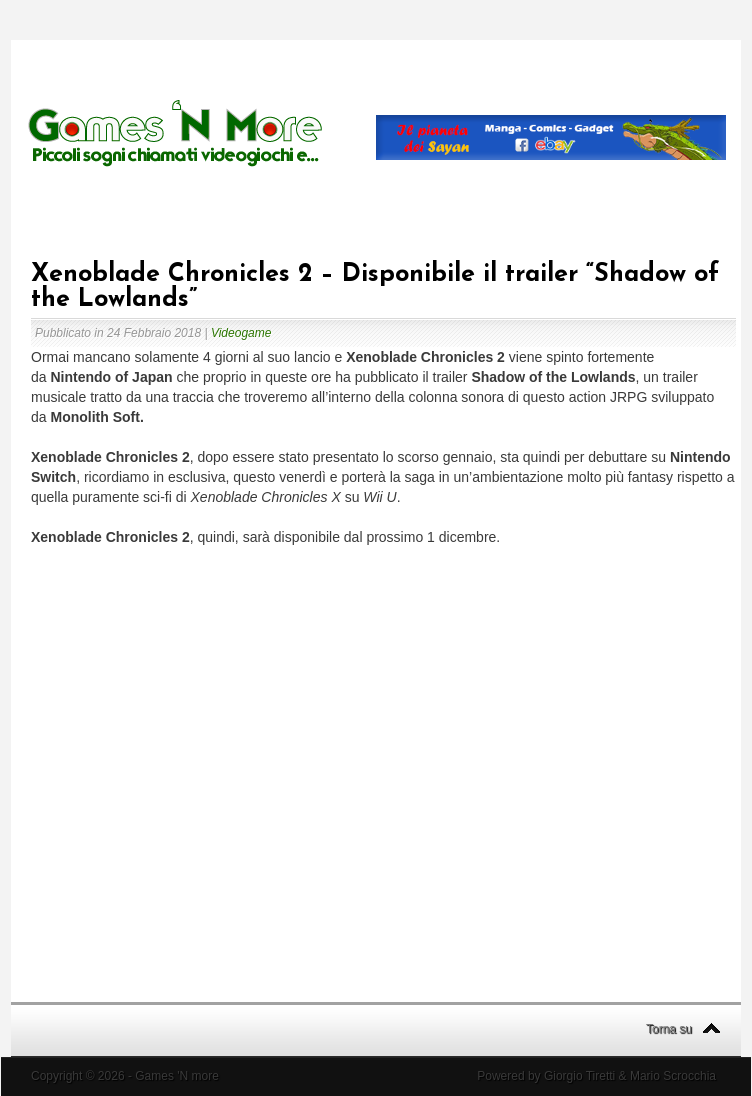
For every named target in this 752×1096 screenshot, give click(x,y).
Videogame (241, 333)
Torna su (669, 1029)
